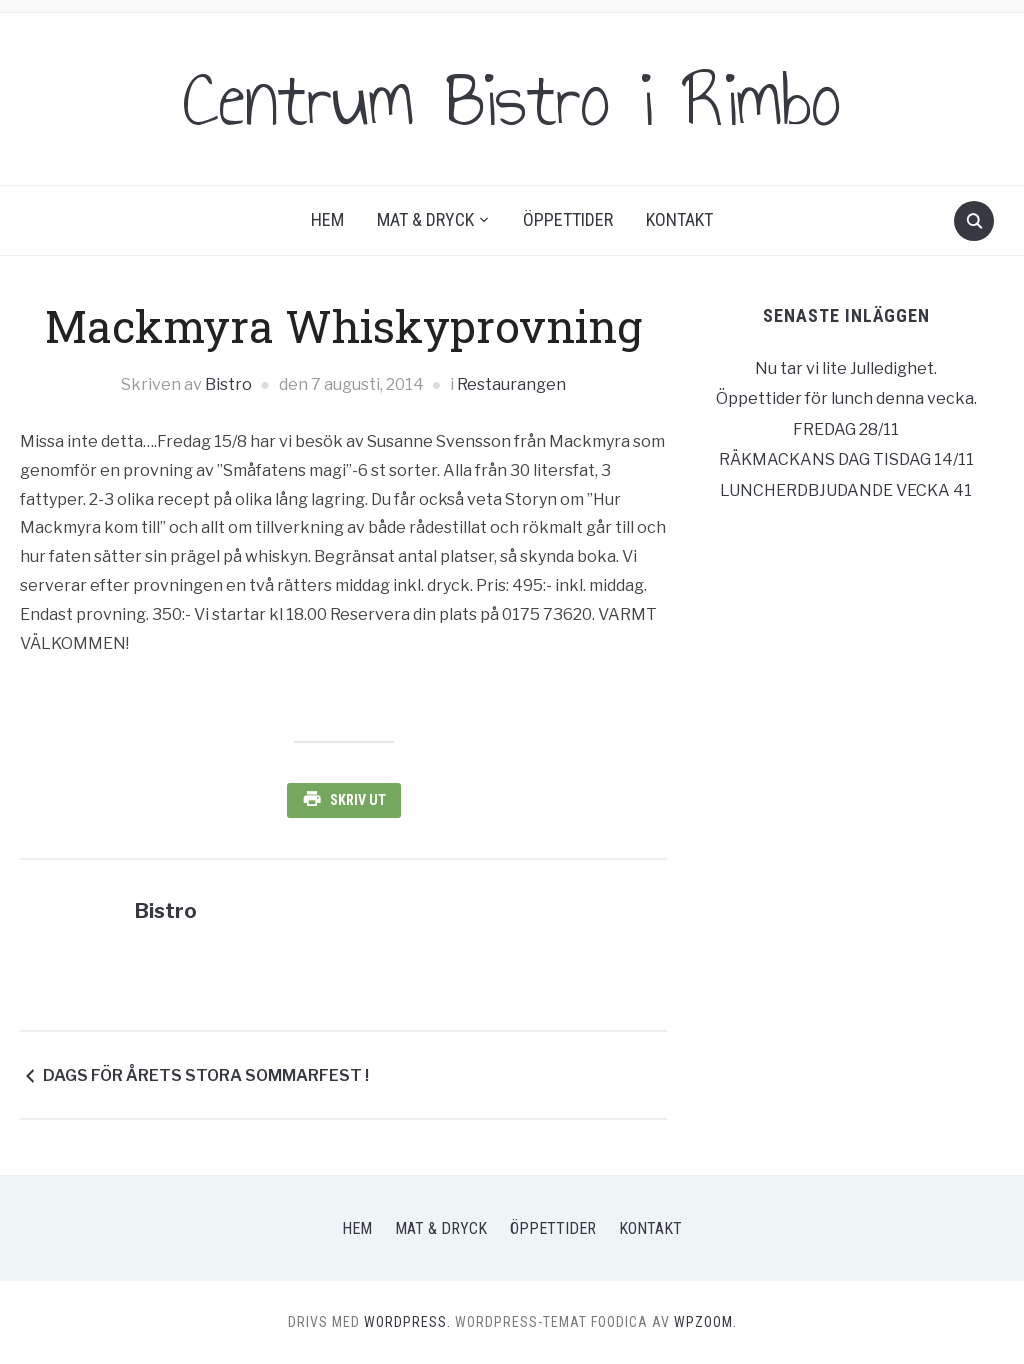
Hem (327, 219)
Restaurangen (511, 384)
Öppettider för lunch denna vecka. (846, 398)
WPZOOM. (705, 1322)
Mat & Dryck (425, 219)
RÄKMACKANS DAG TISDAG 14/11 (846, 459)
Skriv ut (358, 800)
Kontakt (679, 219)
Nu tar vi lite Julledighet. (846, 368)
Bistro (228, 384)
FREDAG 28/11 (846, 429)
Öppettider (568, 219)
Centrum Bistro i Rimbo (512, 99)
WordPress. (407, 1322)
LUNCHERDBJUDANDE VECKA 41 (846, 490)
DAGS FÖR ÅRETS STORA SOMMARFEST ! (206, 1075)
